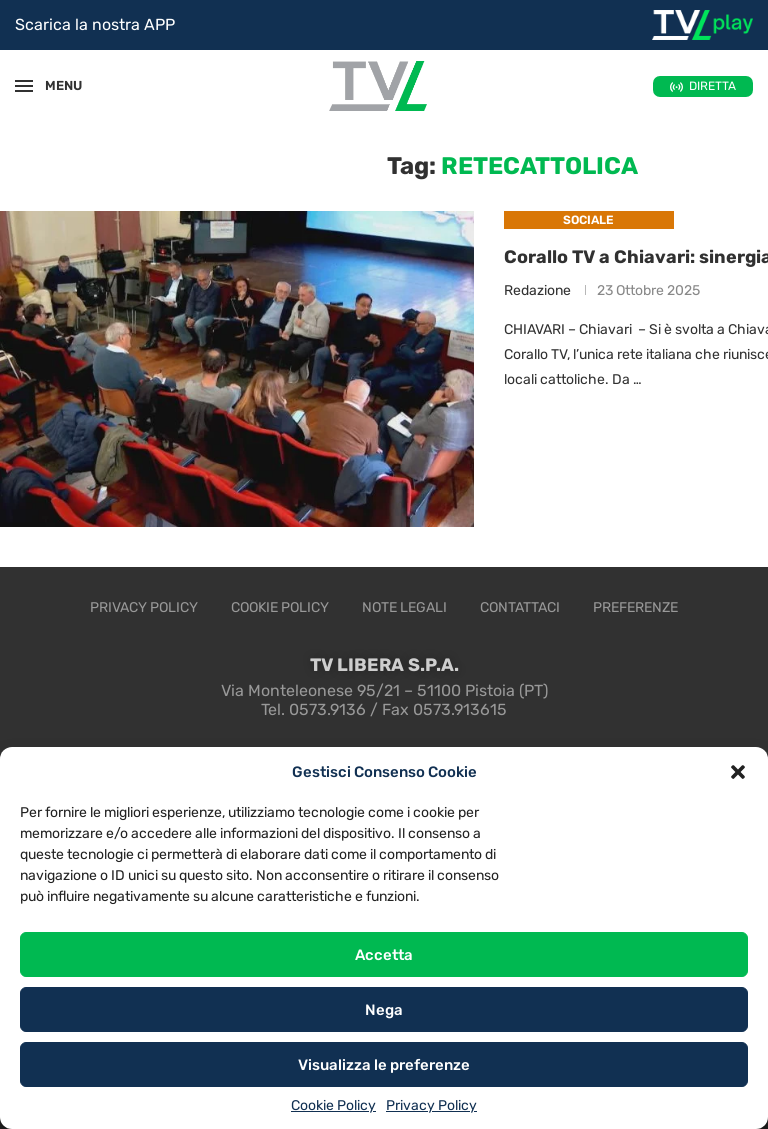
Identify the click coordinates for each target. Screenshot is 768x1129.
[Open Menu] (24, 86)
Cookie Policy (333, 1105)
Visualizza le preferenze (384, 1065)
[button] (738, 772)
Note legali (404, 607)
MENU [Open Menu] (54, 85)
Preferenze (635, 607)
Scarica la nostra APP (95, 24)
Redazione (537, 290)
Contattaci (520, 607)
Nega (384, 1010)
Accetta (384, 955)
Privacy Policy (431, 1105)
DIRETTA (712, 86)
